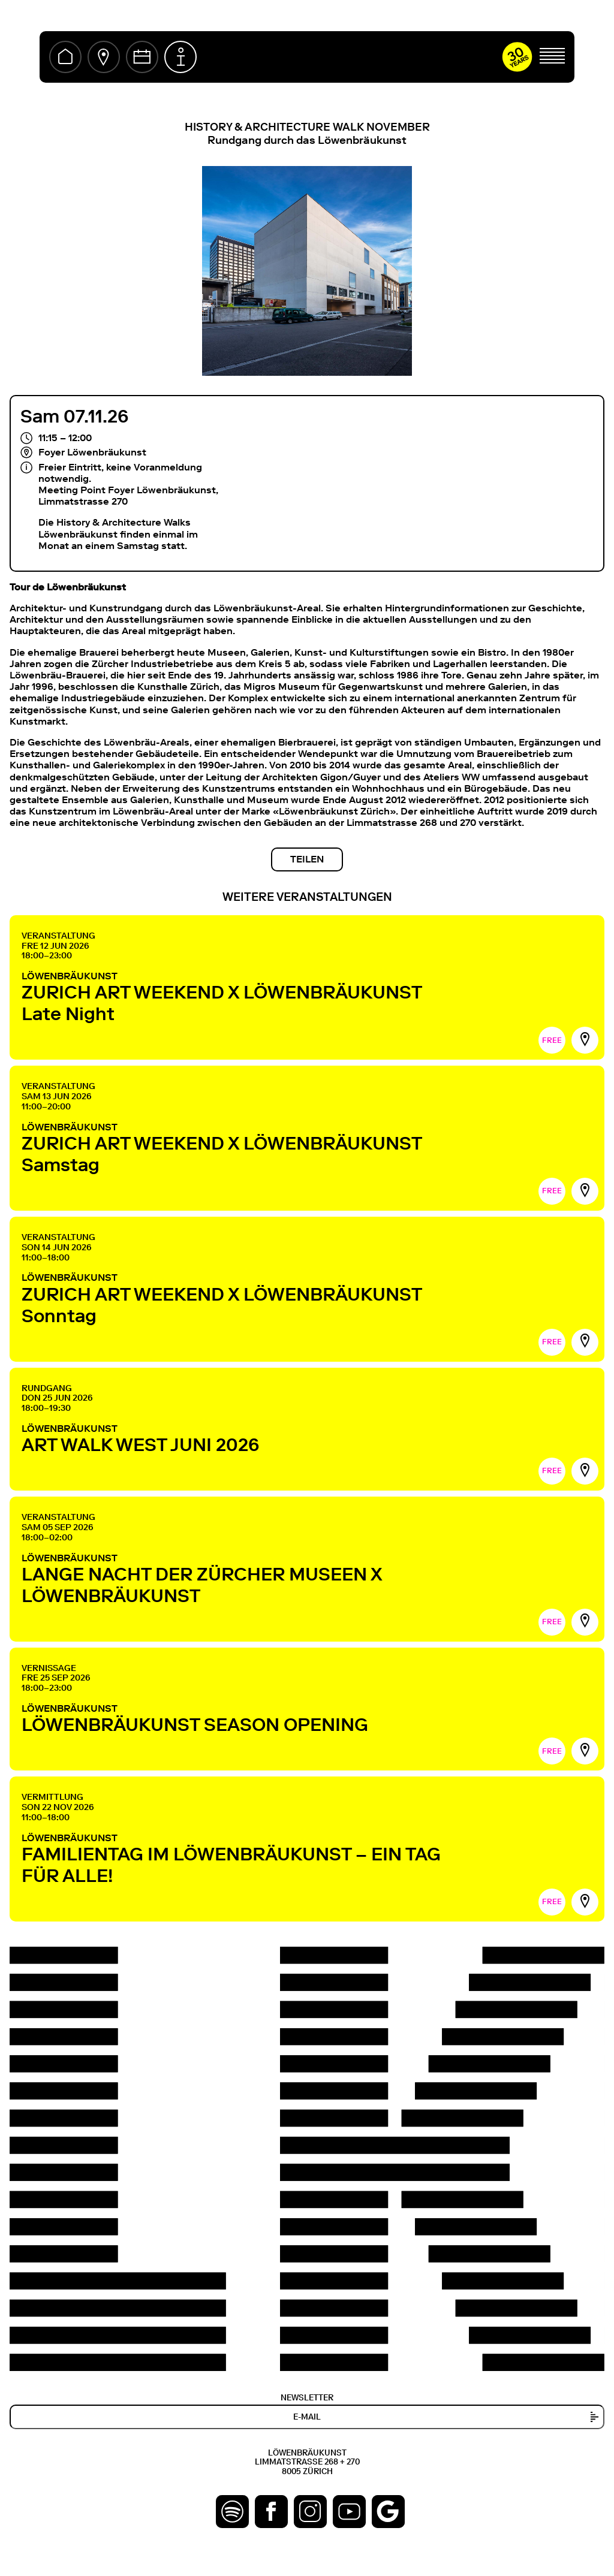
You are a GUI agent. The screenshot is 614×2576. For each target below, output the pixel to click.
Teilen (307, 859)
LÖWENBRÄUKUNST (250, 997)
